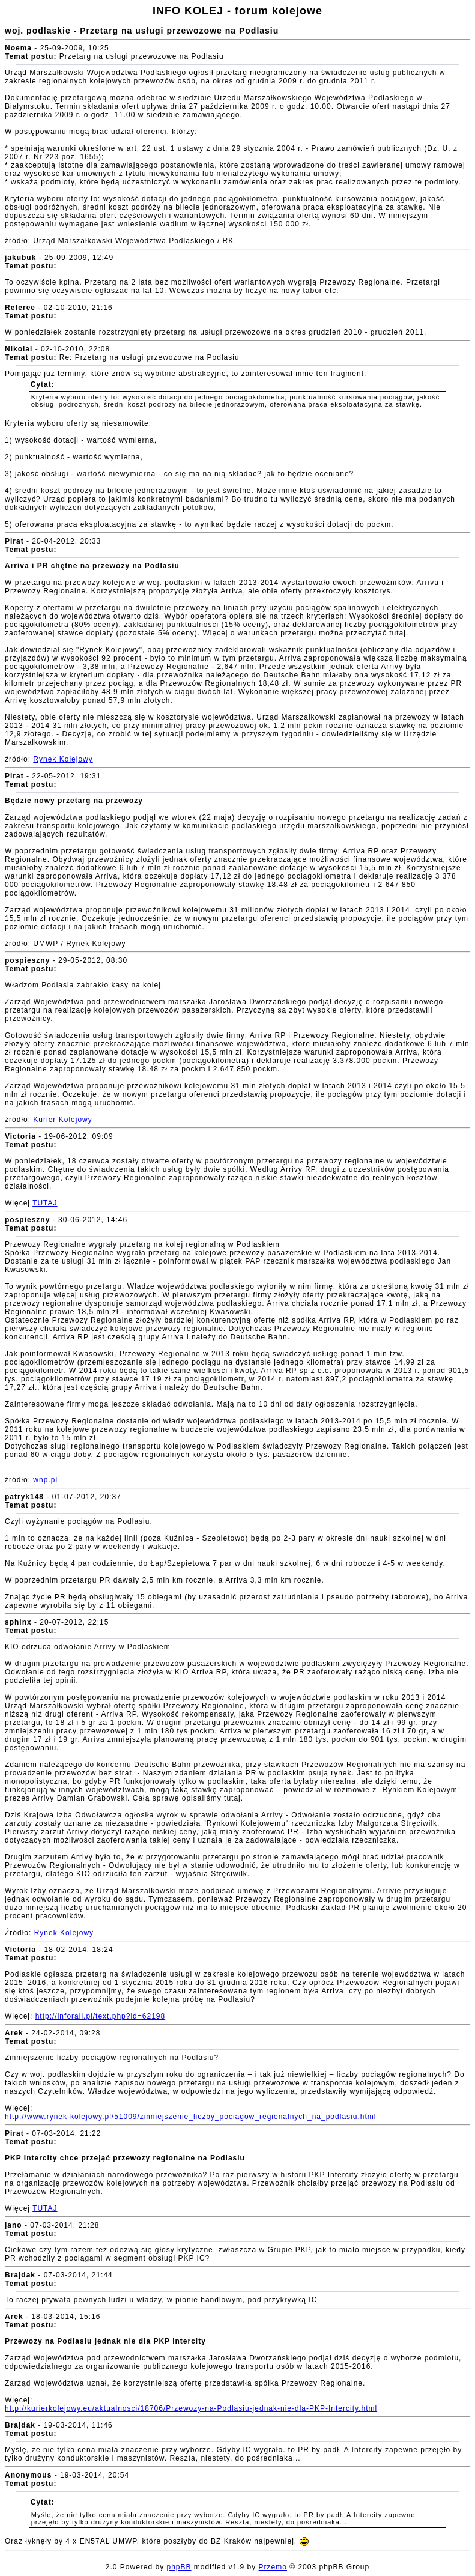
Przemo (273, 2567)
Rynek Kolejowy (62, 759)
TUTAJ (44, 1203)
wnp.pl (45, 1480)
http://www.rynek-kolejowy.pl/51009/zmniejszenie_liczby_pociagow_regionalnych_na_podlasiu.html (190, 2116)
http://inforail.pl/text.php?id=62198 (100, 2016)
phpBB (179, 2567)
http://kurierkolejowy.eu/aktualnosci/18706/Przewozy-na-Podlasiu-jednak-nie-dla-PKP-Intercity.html (191, 2408)
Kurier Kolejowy (62, 1119)
